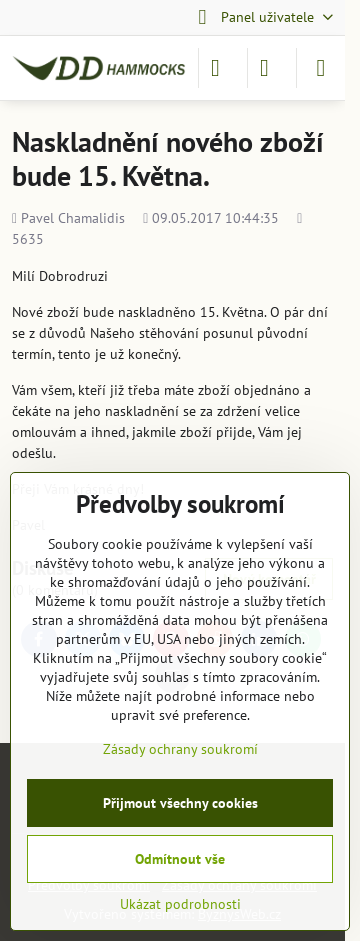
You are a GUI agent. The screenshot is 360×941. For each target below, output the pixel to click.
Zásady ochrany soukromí (180, 749)
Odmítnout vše (180, 859)
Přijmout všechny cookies (180, 803)
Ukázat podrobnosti (180, 904)
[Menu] (321, 68)
